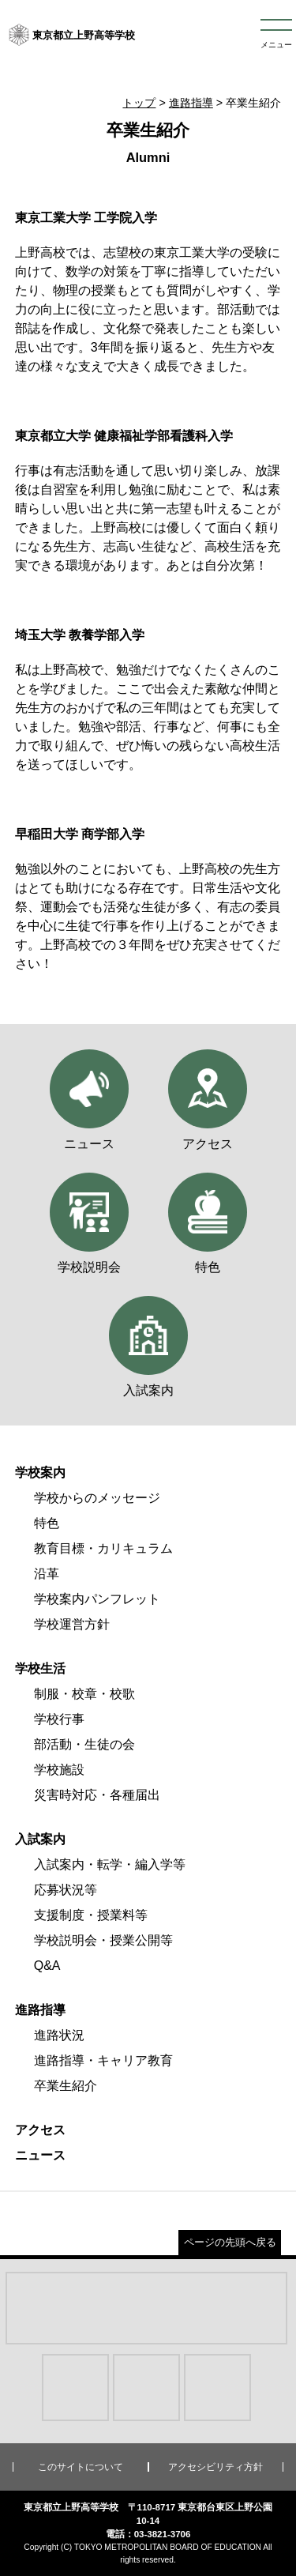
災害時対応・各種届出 (97, 1795)
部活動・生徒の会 (84, 1744)
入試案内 (40, 1839)
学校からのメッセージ (97, 1498)
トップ (138, 102)
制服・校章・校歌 (84, 1693)
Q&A (47, 1965)
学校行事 (59, 1719)
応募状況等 (65, 1889)
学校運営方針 (72, 1624)
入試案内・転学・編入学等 (109, 1864)
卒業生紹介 (65, 2085)
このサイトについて (80, 2466)
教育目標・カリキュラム (103, 1548)
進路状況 (59, 2035)
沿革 (46, 1573)
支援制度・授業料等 (91, 1915)
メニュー (276, 44)
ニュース (40, 2155)
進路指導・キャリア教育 (103, 2060)
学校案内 (40, 1472)
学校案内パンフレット (97, 1599)
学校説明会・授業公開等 (103, 1940)
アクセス (40, 2130)
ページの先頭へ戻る (230, 2242)
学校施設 (59, 1769)
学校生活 (40, 1668)
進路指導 (191, 102)
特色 (46, 1523)
